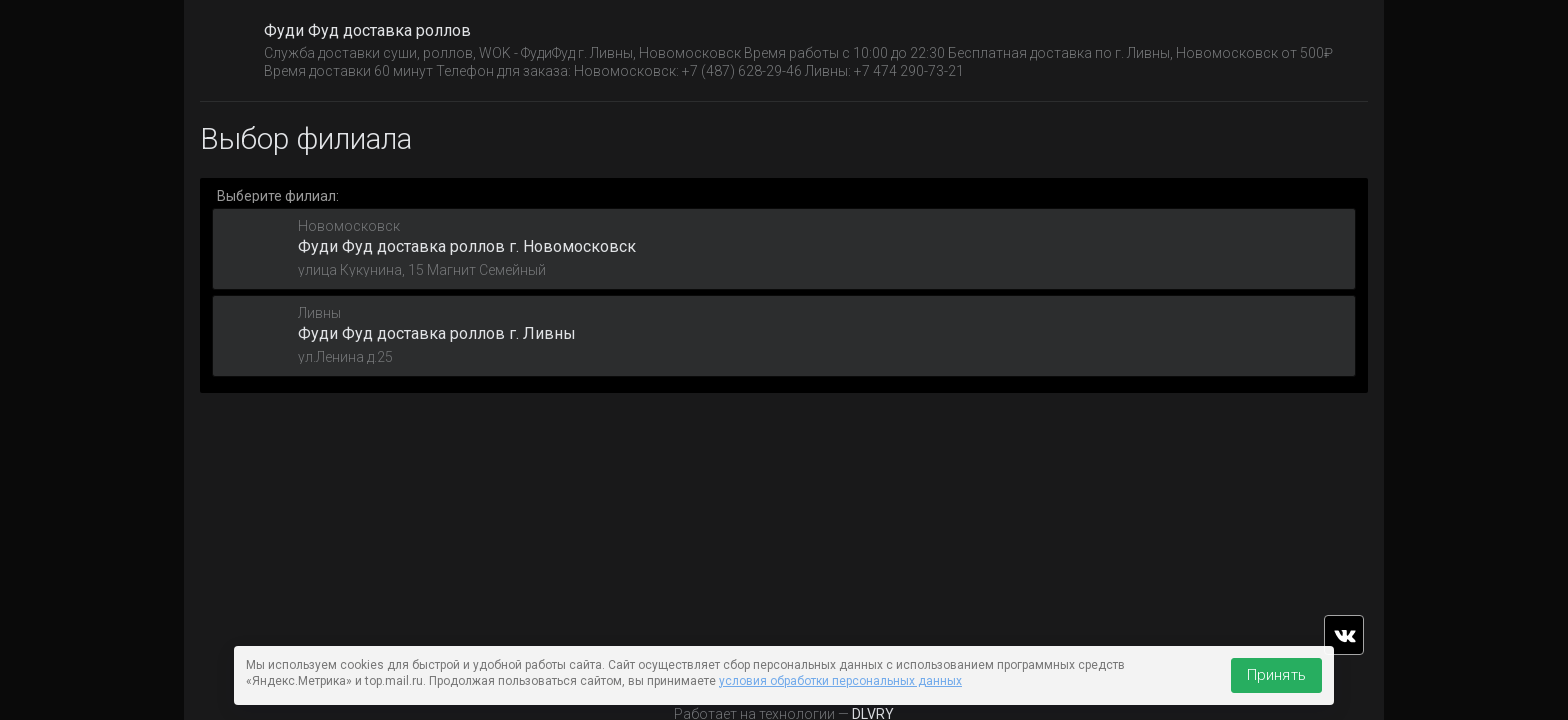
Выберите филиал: (278, 196)
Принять (1276, 675)
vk (1344, 635)
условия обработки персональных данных (840, 681)
